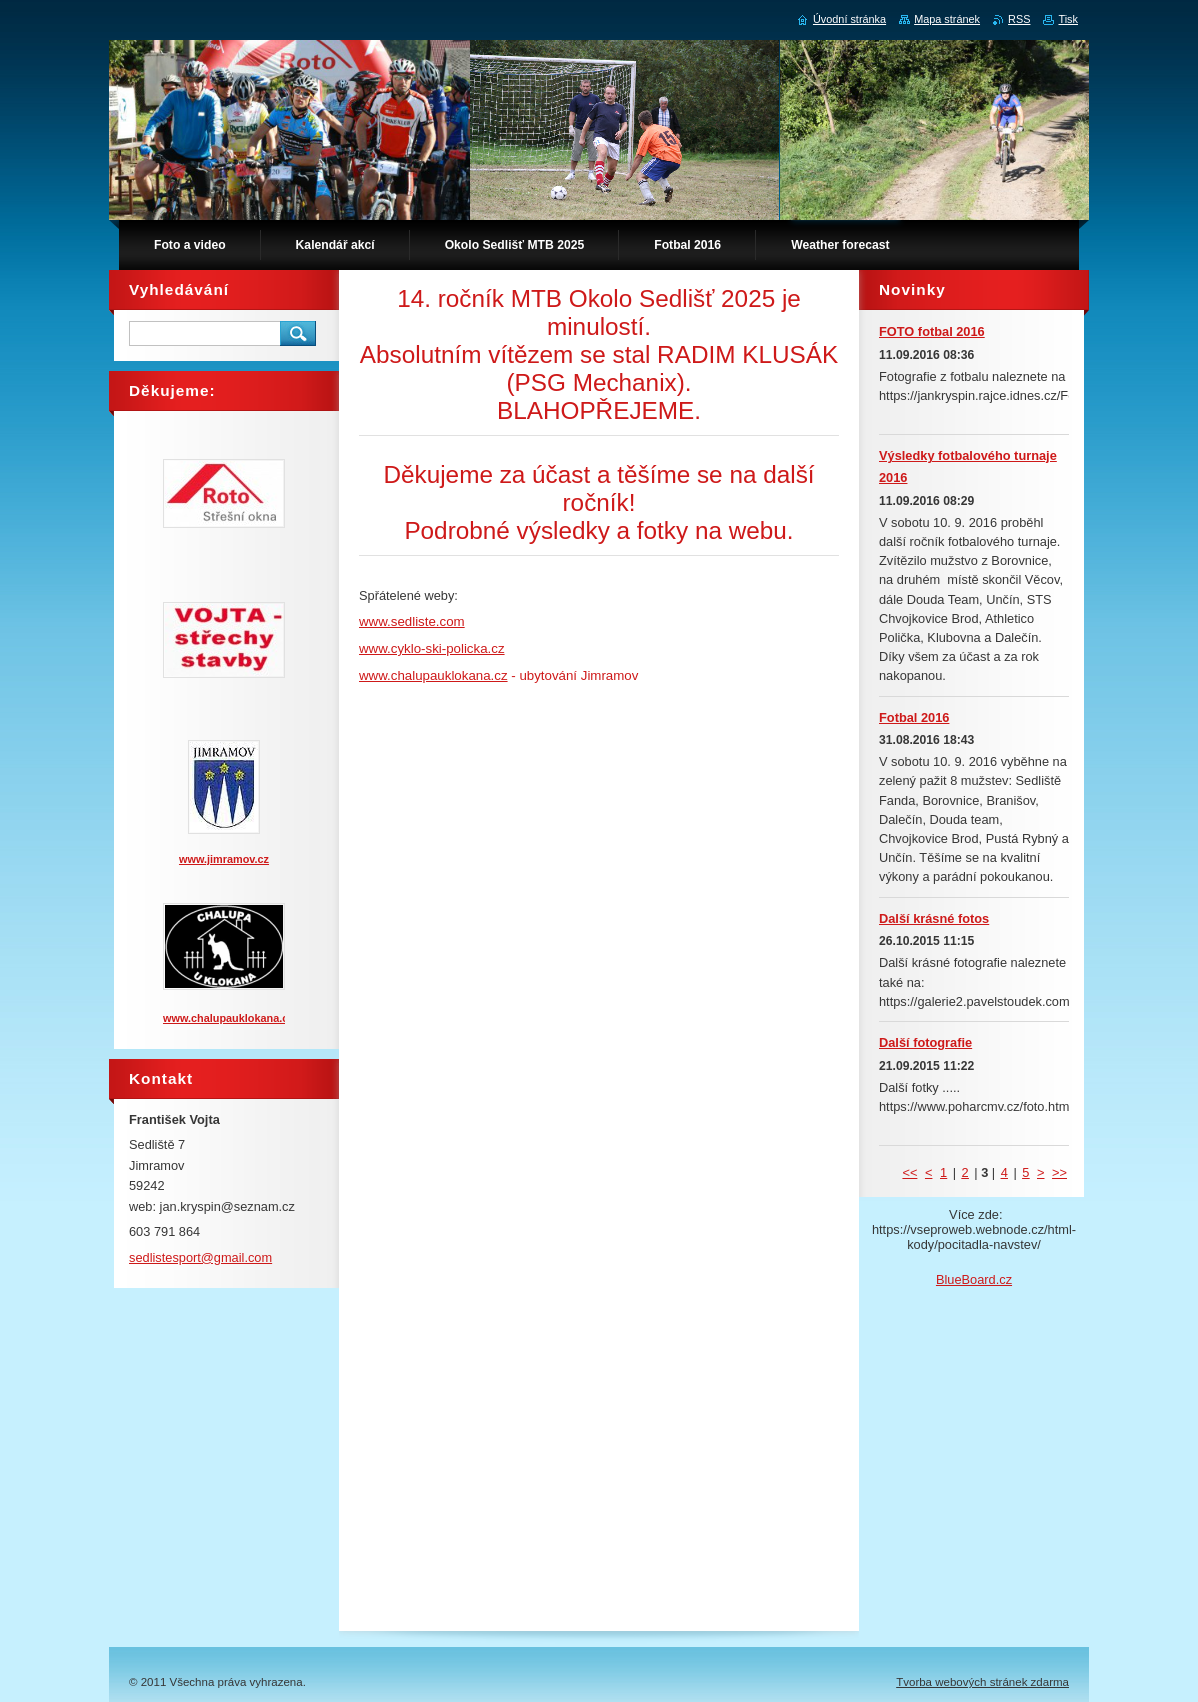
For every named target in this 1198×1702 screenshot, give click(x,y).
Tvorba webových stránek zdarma (982, 1682)
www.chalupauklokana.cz (433, 675)
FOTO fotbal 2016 (932, 331)
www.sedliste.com (412, 621)
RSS (1019, 19)
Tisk (1068, 19)
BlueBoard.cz (974, 1279)
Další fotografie (925, 1042)
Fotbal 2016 (914, 717)
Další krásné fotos (934, 918)
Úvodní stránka (849, 19)
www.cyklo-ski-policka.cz (432, 648)
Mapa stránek (947, 19)
